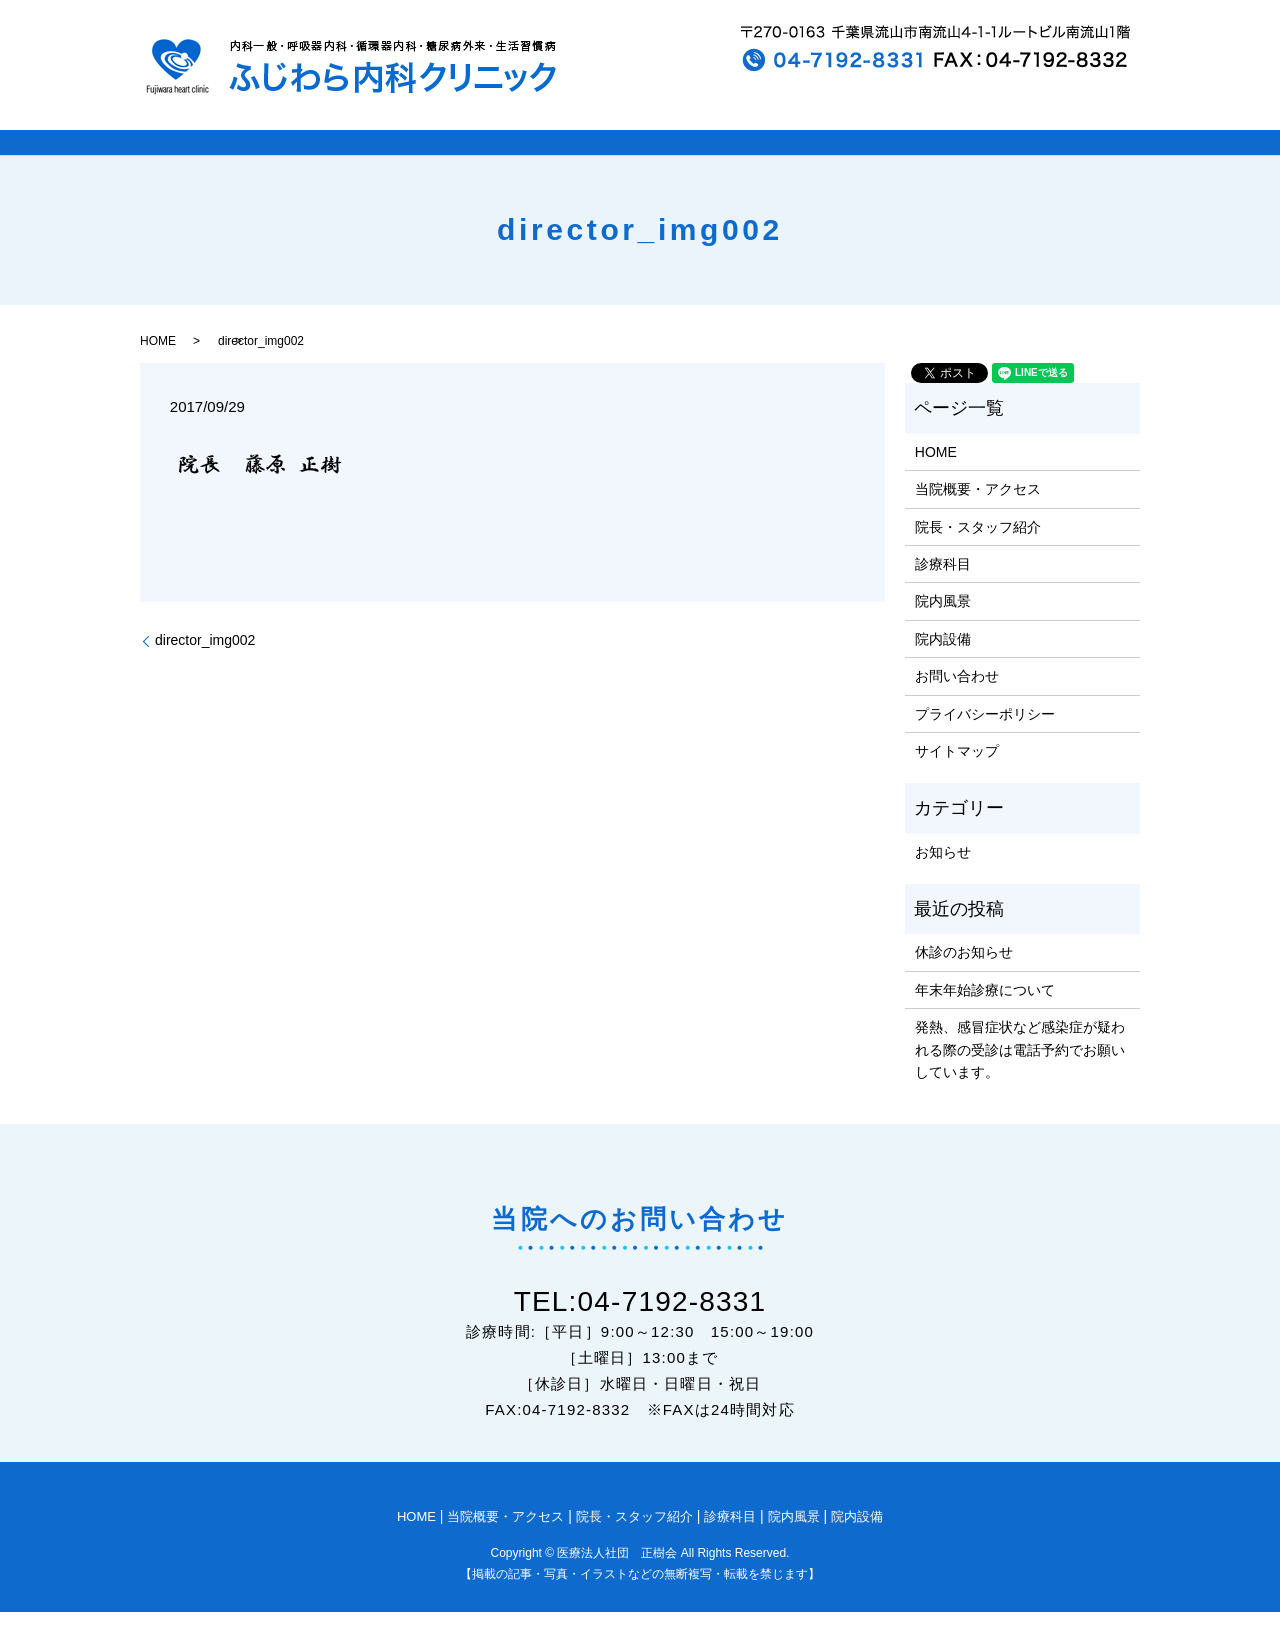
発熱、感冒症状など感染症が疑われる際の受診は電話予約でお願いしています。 (1020, 1089)
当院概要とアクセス (385, 162)
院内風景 (921, 162)
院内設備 (1057, 162)
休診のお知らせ (964, 993)
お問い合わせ (957, 716)
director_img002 (205, 680)
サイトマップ (957, 791)
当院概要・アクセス (978, 529)
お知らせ (943, 892)
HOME (215, 162)
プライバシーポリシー (985, 754)
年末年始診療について (985, 1030)
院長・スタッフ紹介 (606, 162)
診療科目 (785, 162)
